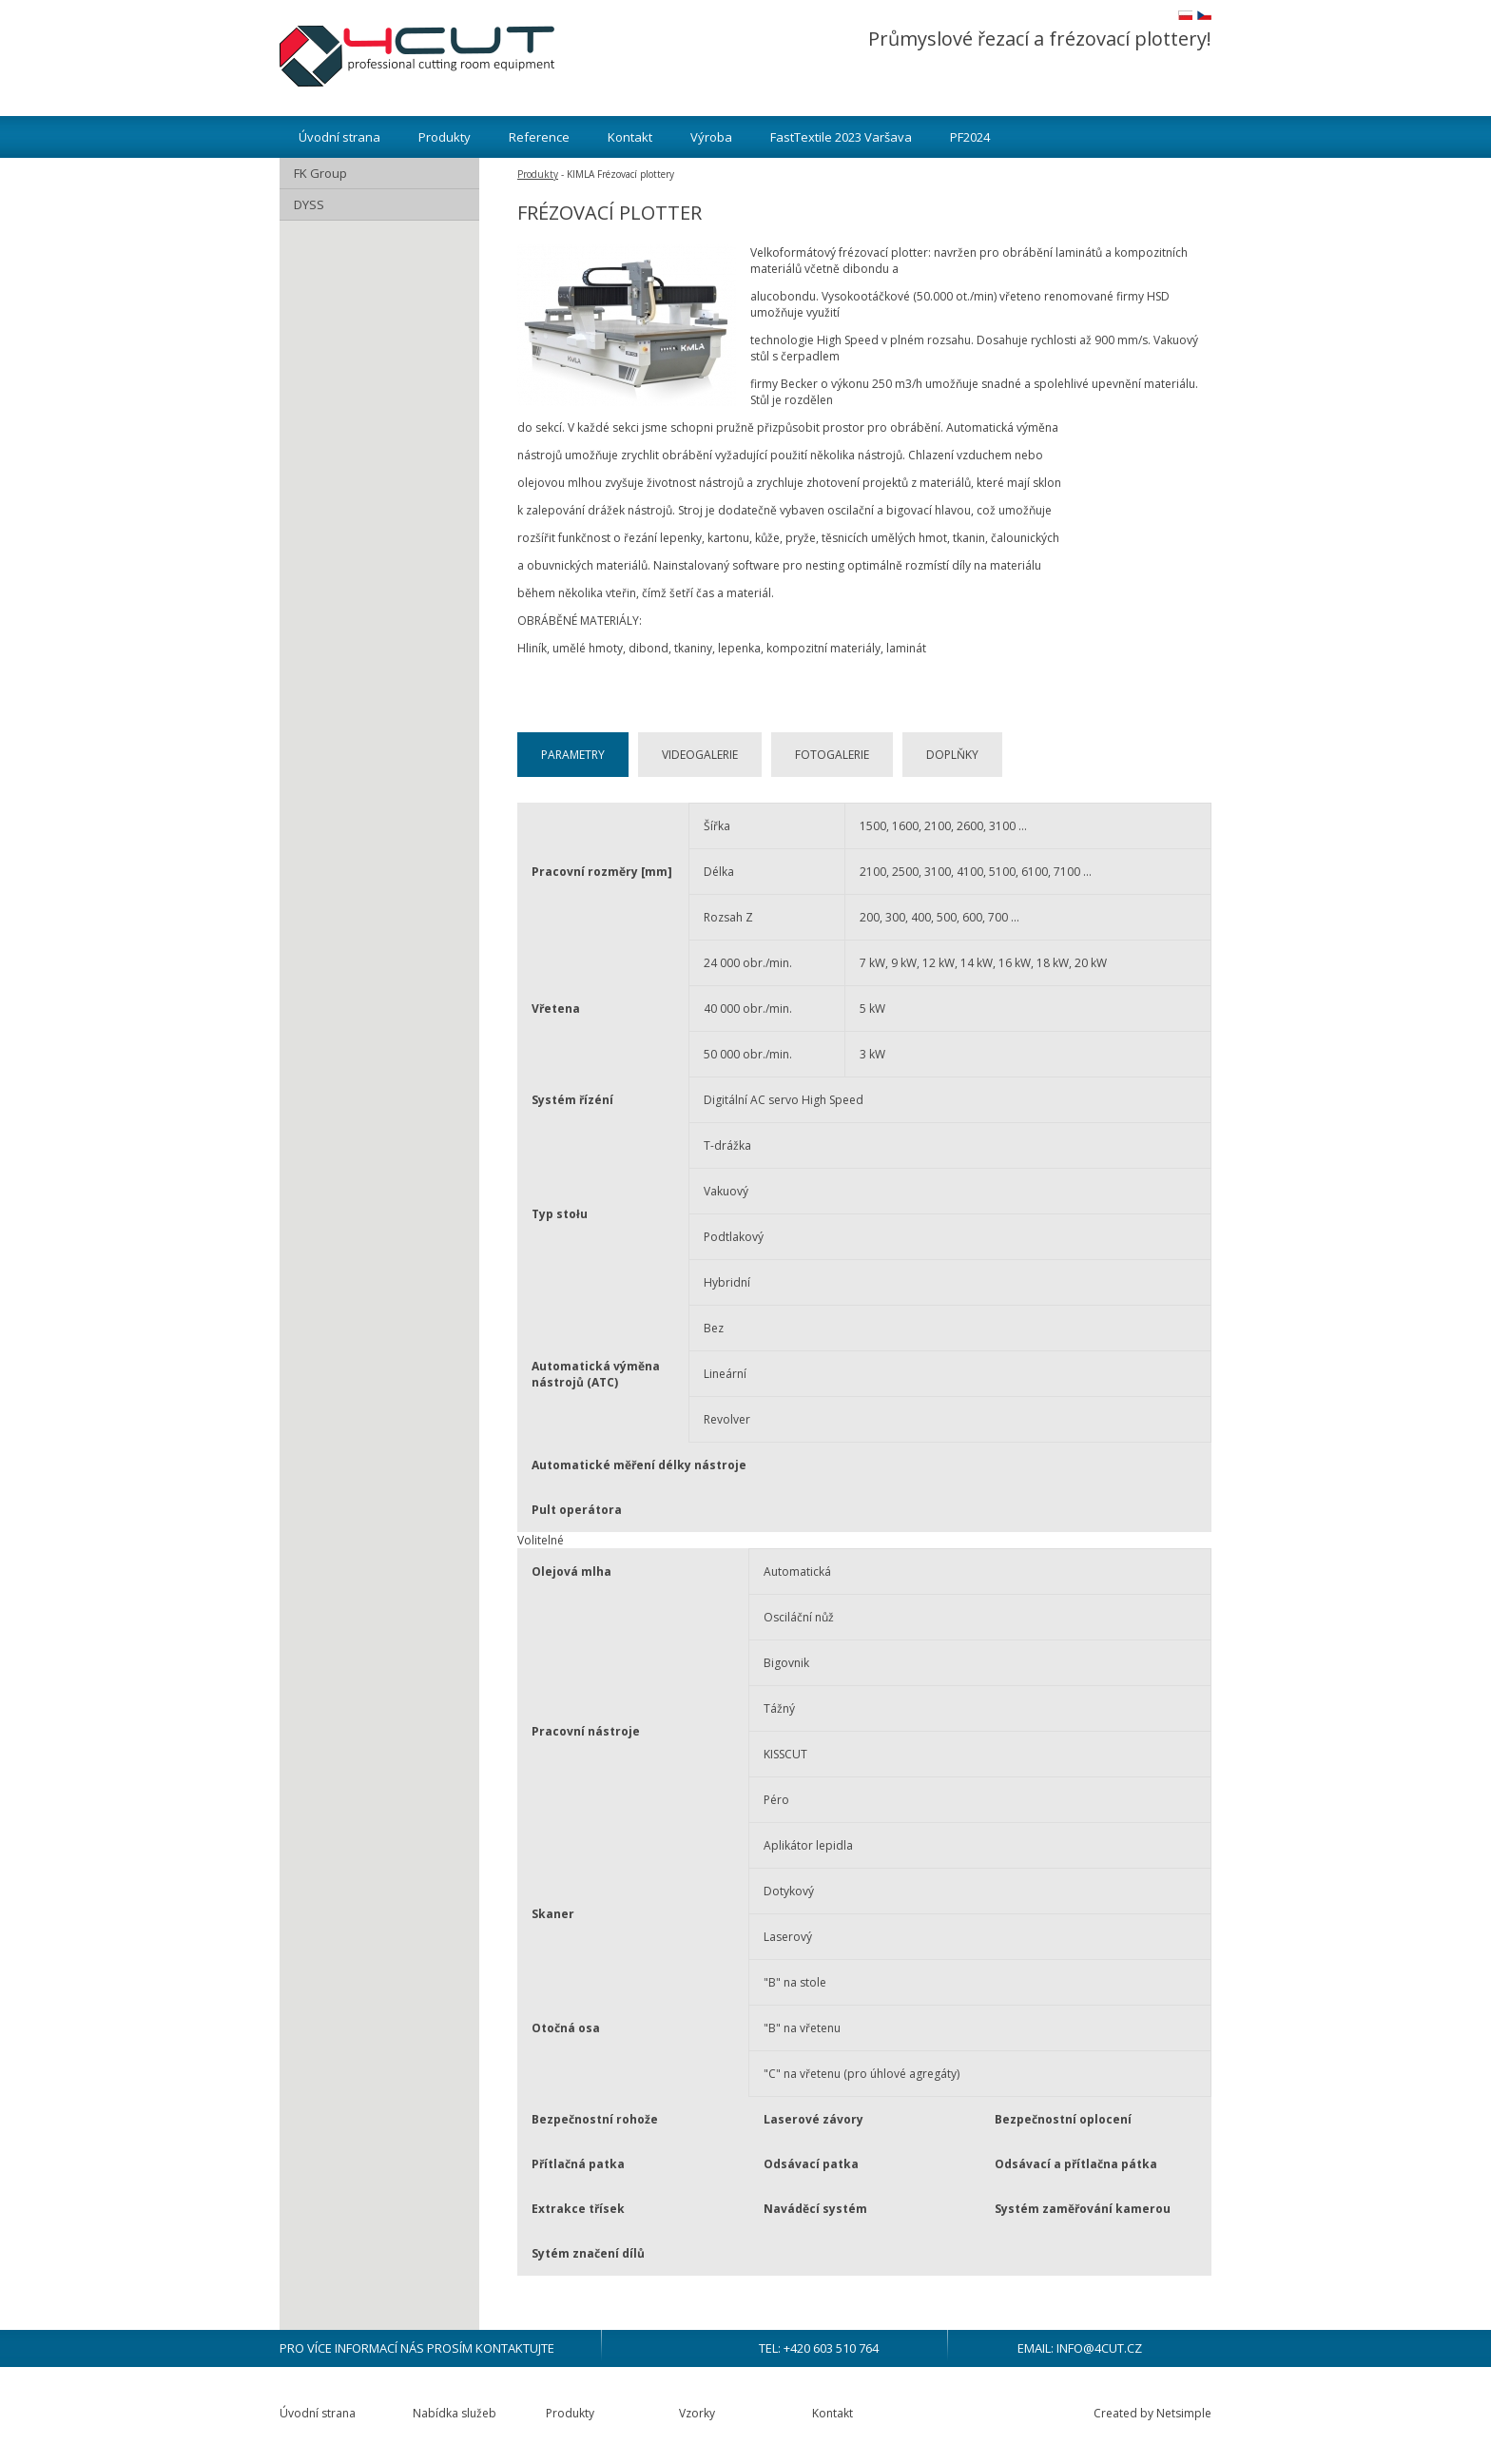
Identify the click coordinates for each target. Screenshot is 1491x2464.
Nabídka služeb (454, 2413)
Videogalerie (700, 755)
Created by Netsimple (1152, 2413)
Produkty (444, 137)
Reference (539, 137)
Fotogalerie (832, 755)
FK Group (320, 173)
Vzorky (697, 2413)
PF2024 (970, 137)
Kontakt (630, 137)
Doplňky (952, 755)
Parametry (573, 755)
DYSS (309, 204)
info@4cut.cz (1099, 2348)
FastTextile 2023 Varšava (841, 137)
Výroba (711, 137)
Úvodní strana (339, 137)
